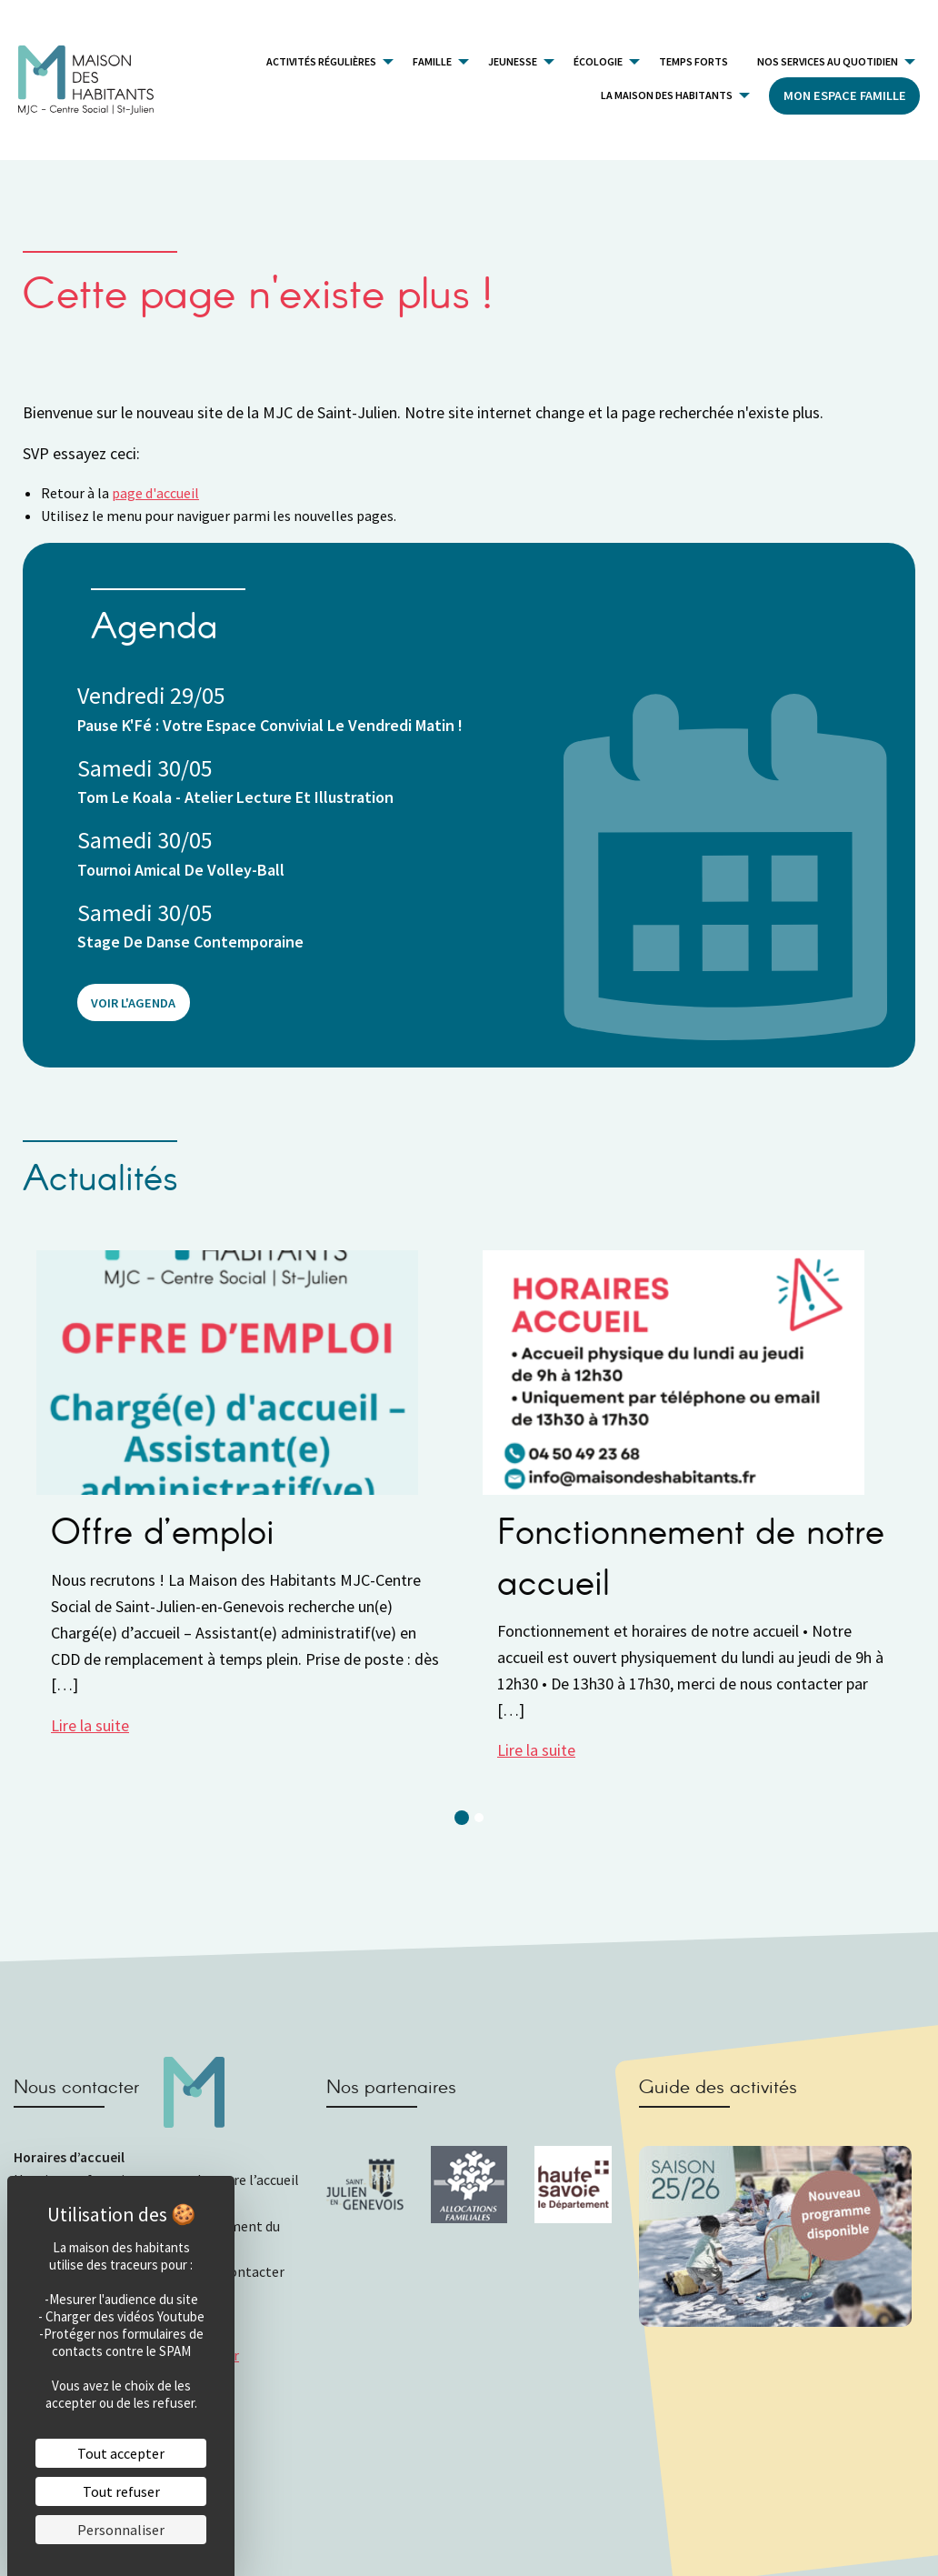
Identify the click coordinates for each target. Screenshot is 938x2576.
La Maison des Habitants (667, 95)
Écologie (598, 61)
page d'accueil (155, 493)
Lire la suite (90, 1725)
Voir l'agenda (133, 1003)
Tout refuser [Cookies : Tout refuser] (121, 2491)
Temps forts (693, 61)
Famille (432, 61)
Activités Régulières (321, 61)
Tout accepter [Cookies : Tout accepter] (121, 2453)
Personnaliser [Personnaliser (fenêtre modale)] (121, 2530)
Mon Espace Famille (844, 95)
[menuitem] (325, 60)
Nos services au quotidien (827, 61)
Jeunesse (512, 61)
